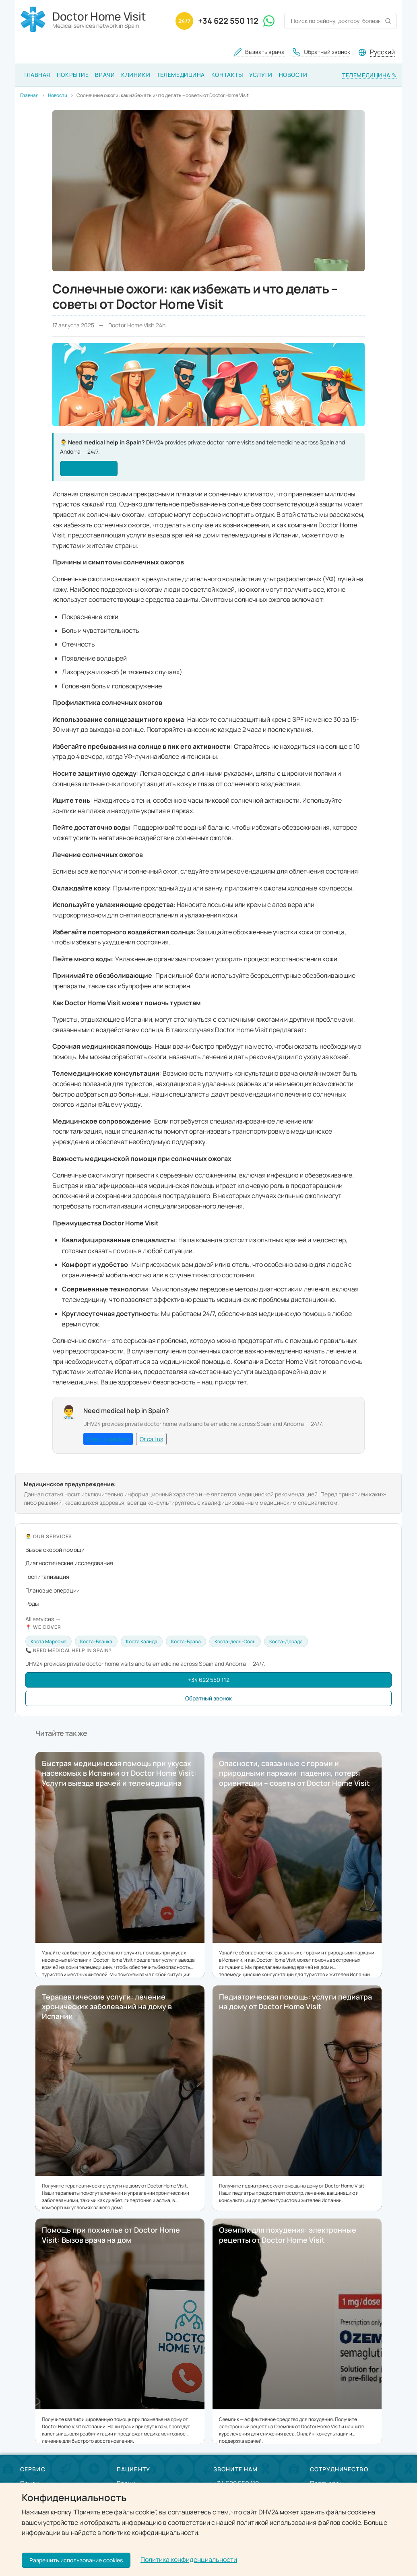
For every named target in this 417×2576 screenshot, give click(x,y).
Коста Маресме (48, 1641)
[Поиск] (388, 21)
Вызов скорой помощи (55, 1549)
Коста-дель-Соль (235, 1641)
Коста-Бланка (96, 1641)
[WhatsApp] (269, 21)
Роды (32, 1603)
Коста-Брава (186, 1641)
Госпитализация (47, 1576)
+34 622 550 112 (228, 20)
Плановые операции (52, 1590)
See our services (89, 468)
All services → (43, 1619)
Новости (293, 74)
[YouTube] (86, 2562)
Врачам (321, 2500)
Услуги (260, 74)
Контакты (227, 74)
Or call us (151, 1439)
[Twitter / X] (67, 2562)
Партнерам (327, 2483)
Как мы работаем (46, 2517)
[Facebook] (28, 2562)
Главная (36, 74)
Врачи (105, 74)
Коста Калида (141, 1641)
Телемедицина (181, 74)
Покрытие (73, 74)
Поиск (29, 2483)
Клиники (135, 74)
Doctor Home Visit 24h (289, 2559)
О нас (28, 2500)
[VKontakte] (47, 2562)
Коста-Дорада (286, 1641)
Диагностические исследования (69, 1563)
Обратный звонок (208, 1698)
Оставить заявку (238, 2517)
